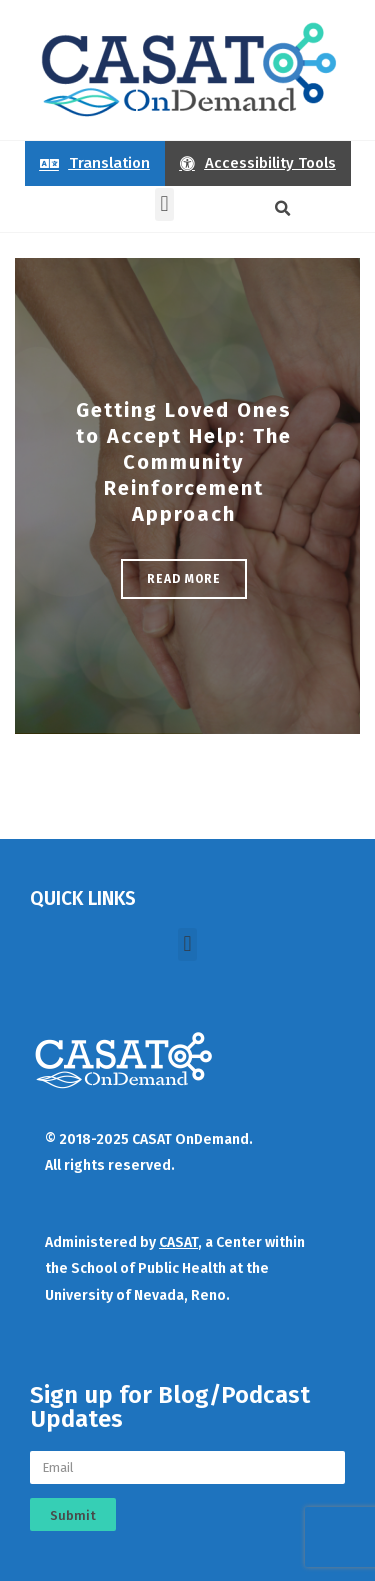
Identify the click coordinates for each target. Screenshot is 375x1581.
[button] (164, 204)
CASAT (178, 1242)
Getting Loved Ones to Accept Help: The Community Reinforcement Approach (184, 462)
